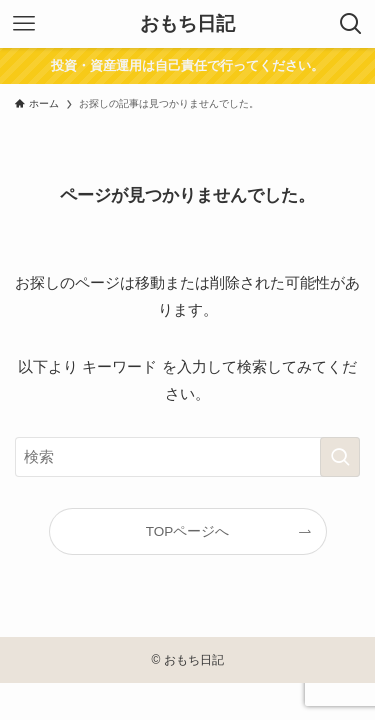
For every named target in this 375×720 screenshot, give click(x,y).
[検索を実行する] (340, 457)
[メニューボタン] (24, 24)
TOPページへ (188, 531)
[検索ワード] (187, 457)
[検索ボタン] (351, 24)
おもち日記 (187, 24)
